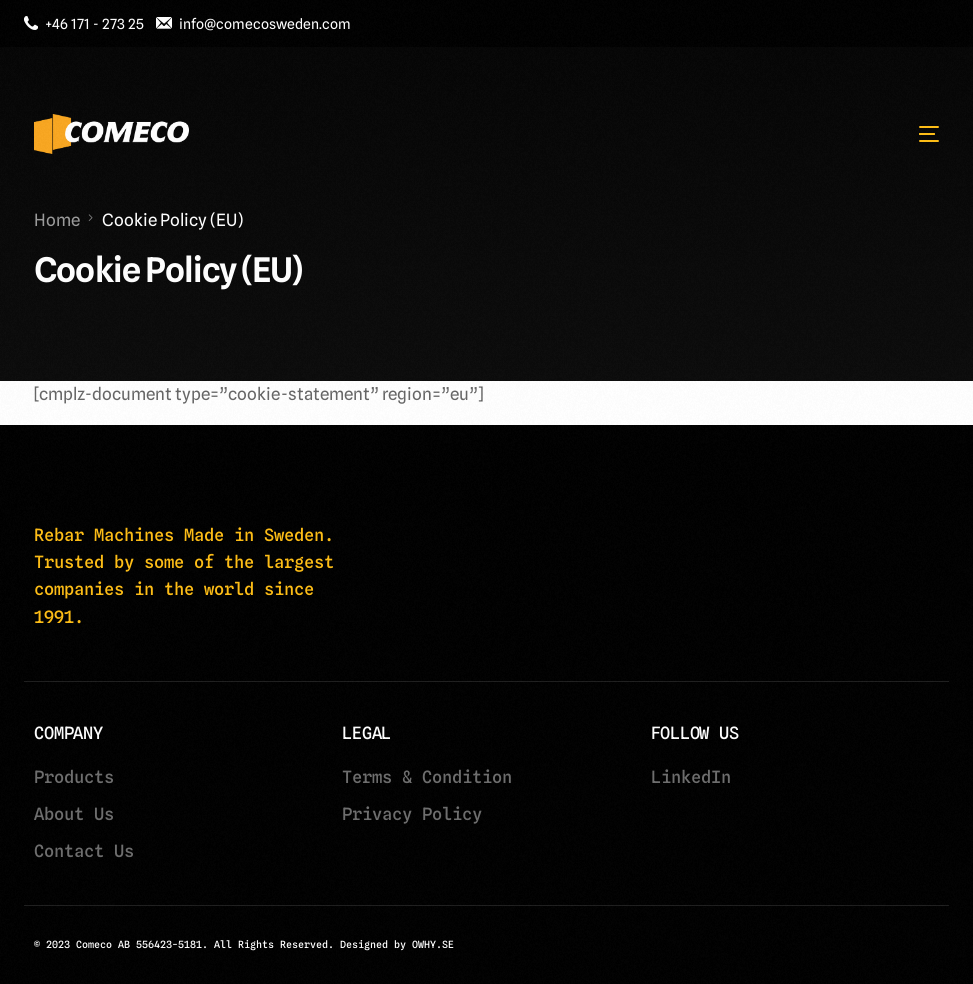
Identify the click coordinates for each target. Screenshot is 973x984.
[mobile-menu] (919, 134)
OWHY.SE (433, 944)
